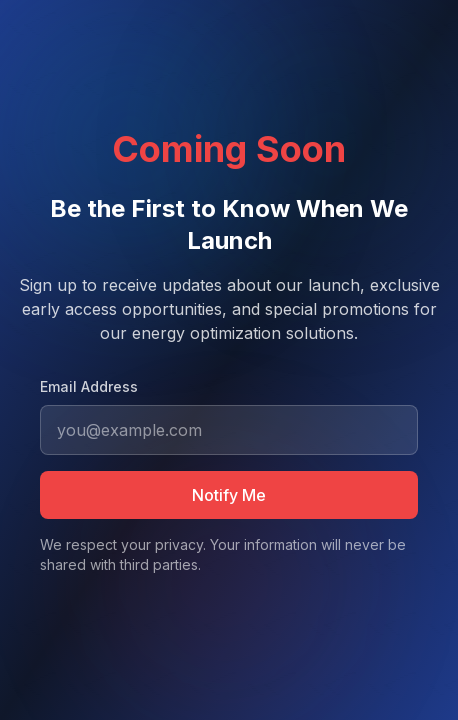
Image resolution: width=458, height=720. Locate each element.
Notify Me (229, 495)
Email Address (89, 386)
